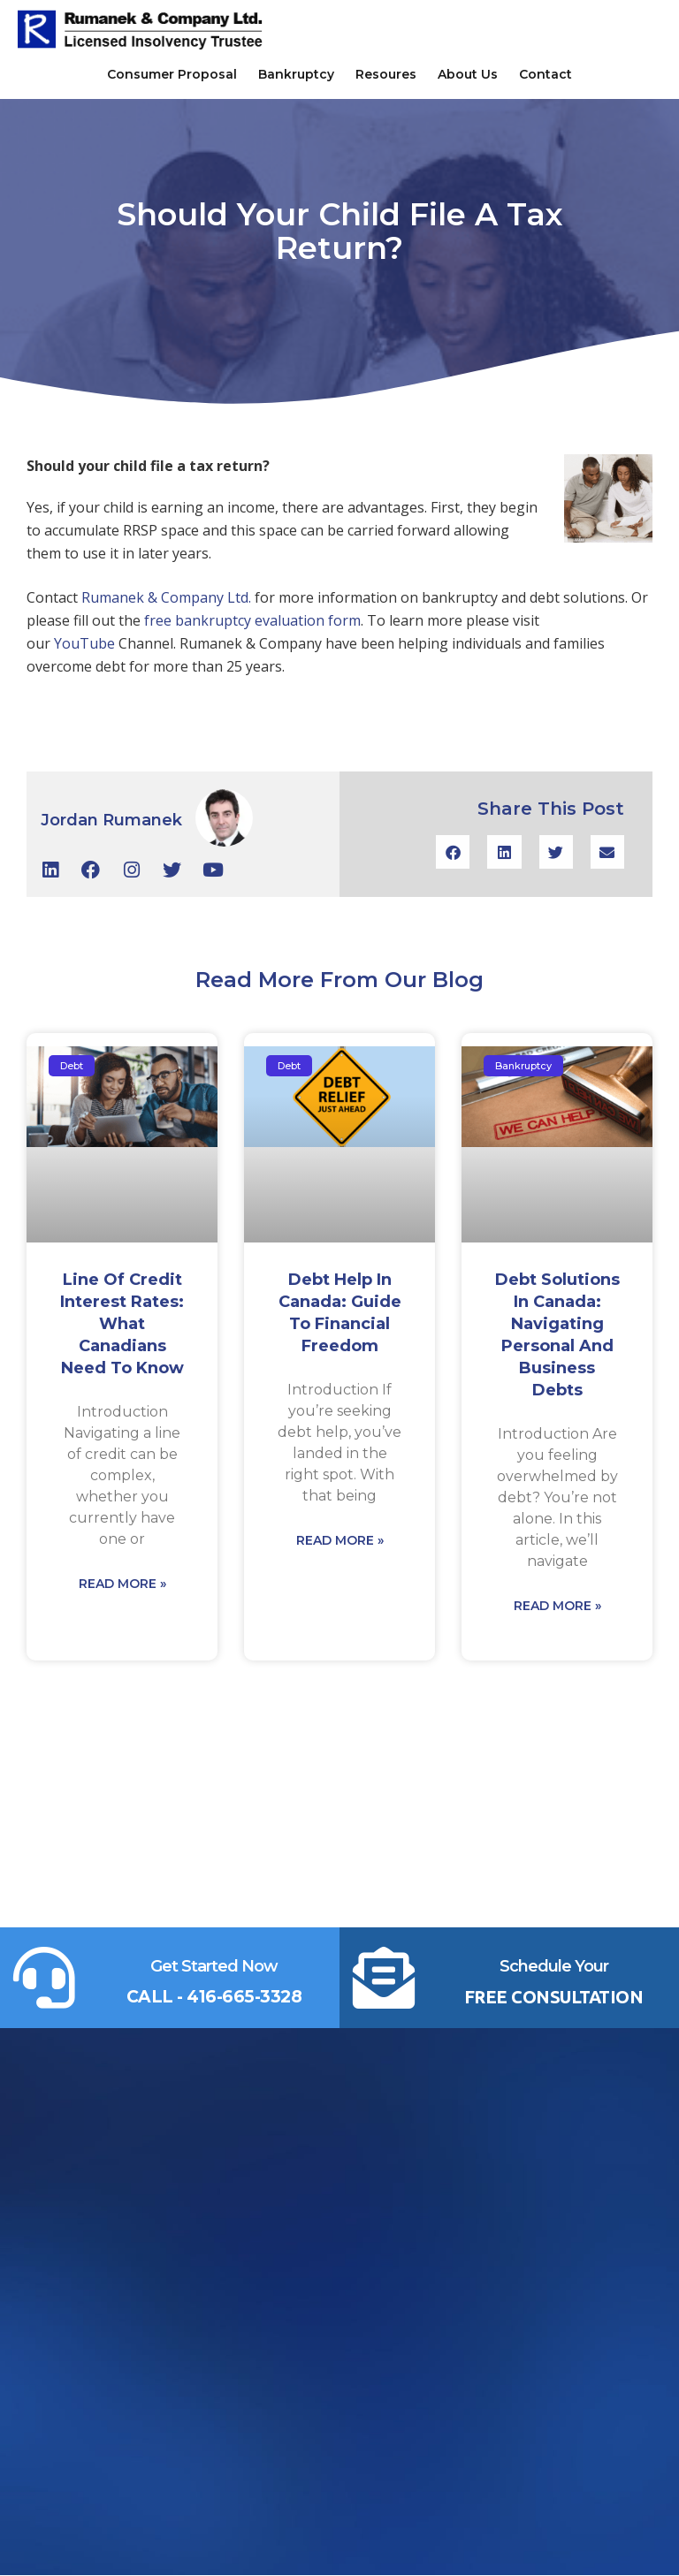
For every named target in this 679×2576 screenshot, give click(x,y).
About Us (468, 74)
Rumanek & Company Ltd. (168, 597)
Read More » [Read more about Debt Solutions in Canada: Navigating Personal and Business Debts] (557, 1606)
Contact (545, 74)
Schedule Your (554, 1966)
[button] (452, 852)
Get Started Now (214, 1966)
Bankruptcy (296, 74)
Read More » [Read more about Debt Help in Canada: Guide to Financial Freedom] (340, 1540)
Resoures (385, 74)
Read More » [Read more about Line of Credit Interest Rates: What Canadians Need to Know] (122, 1584)
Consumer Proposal (172, 74)
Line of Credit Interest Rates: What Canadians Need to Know (122, 1324)
